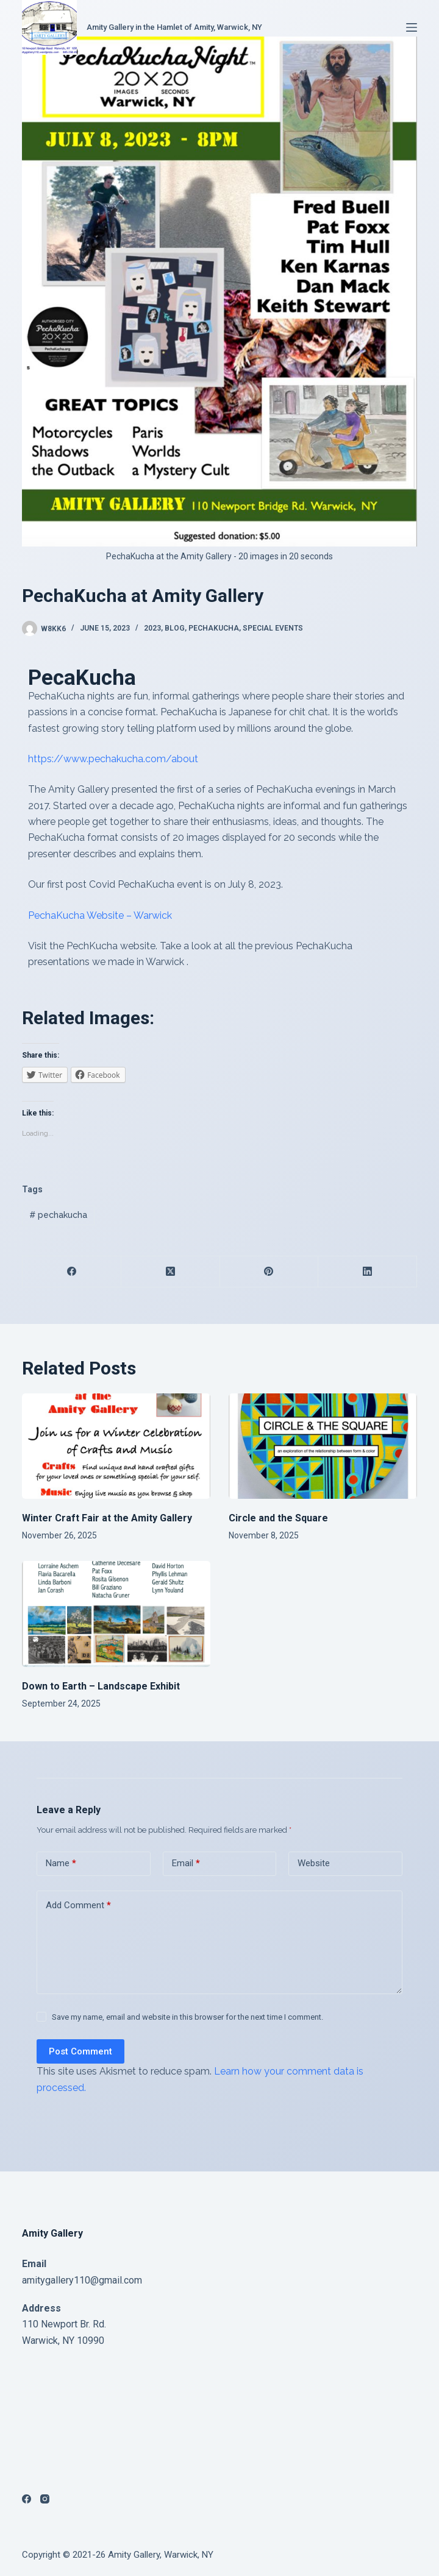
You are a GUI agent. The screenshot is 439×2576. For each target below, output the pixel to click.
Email (186, 1863)
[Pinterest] (269, 1271)
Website (314, 1863)
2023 (152, 628)
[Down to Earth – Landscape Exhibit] (116, 1614)
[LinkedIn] (367, 1271)
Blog (175, 628)
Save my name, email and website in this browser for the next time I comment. (187, 2017)
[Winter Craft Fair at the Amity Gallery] (116, 1446)
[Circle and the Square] (323, 1446)
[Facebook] (72, 1271)
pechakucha (58, 1215)
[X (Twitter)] (170, 1271)
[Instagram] (44, 2498)
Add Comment (78, 1905)
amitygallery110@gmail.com (82, 2280)
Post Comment (80, 2051)
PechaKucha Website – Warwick (100, 915)
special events (273, 628)
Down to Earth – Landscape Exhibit (101, 1686)
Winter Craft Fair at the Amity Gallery (107, 1518)
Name (61, 1863)
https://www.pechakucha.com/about (113, 759)
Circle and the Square (278, 1518)
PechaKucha (213, 628)
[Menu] (411, 27)
